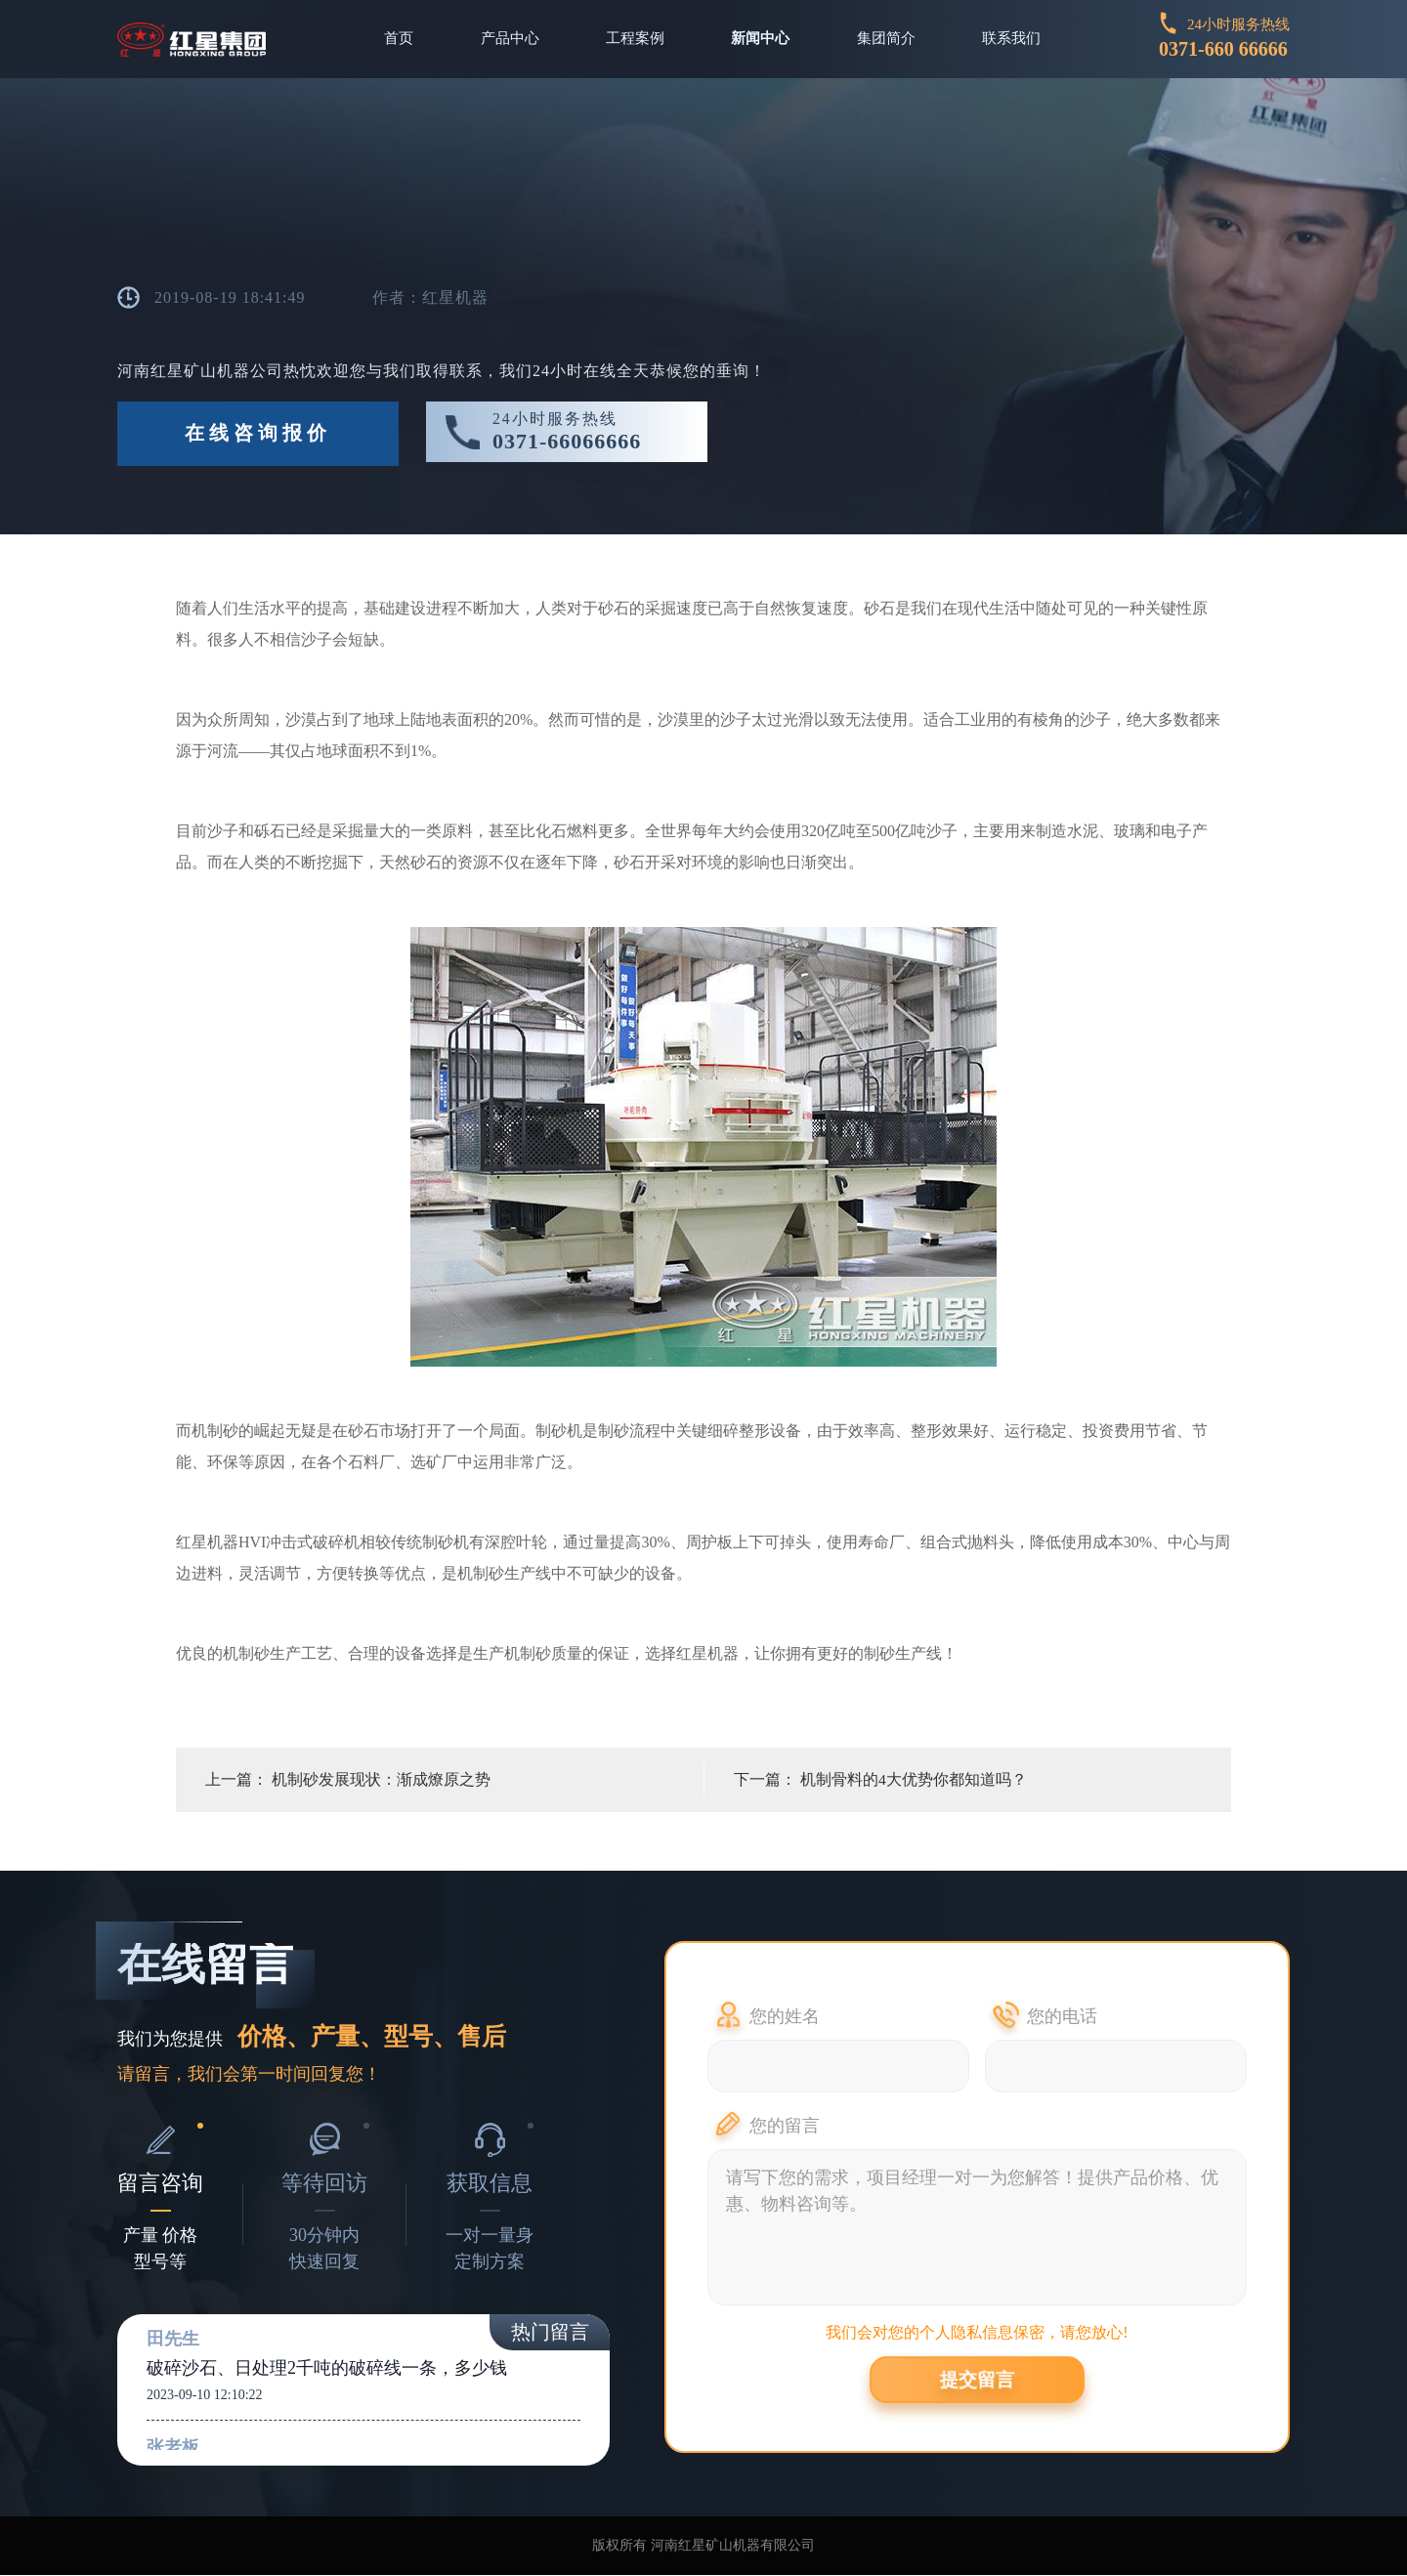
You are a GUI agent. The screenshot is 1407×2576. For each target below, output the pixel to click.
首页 (394, 39)
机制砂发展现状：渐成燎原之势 (381, 1780)
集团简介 (888, 39)
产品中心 (507, 39)
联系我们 (1015, 39)
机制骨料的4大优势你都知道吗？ (913, 1780)
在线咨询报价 (258, 434)
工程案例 (634, 39)
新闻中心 (761, 39)
